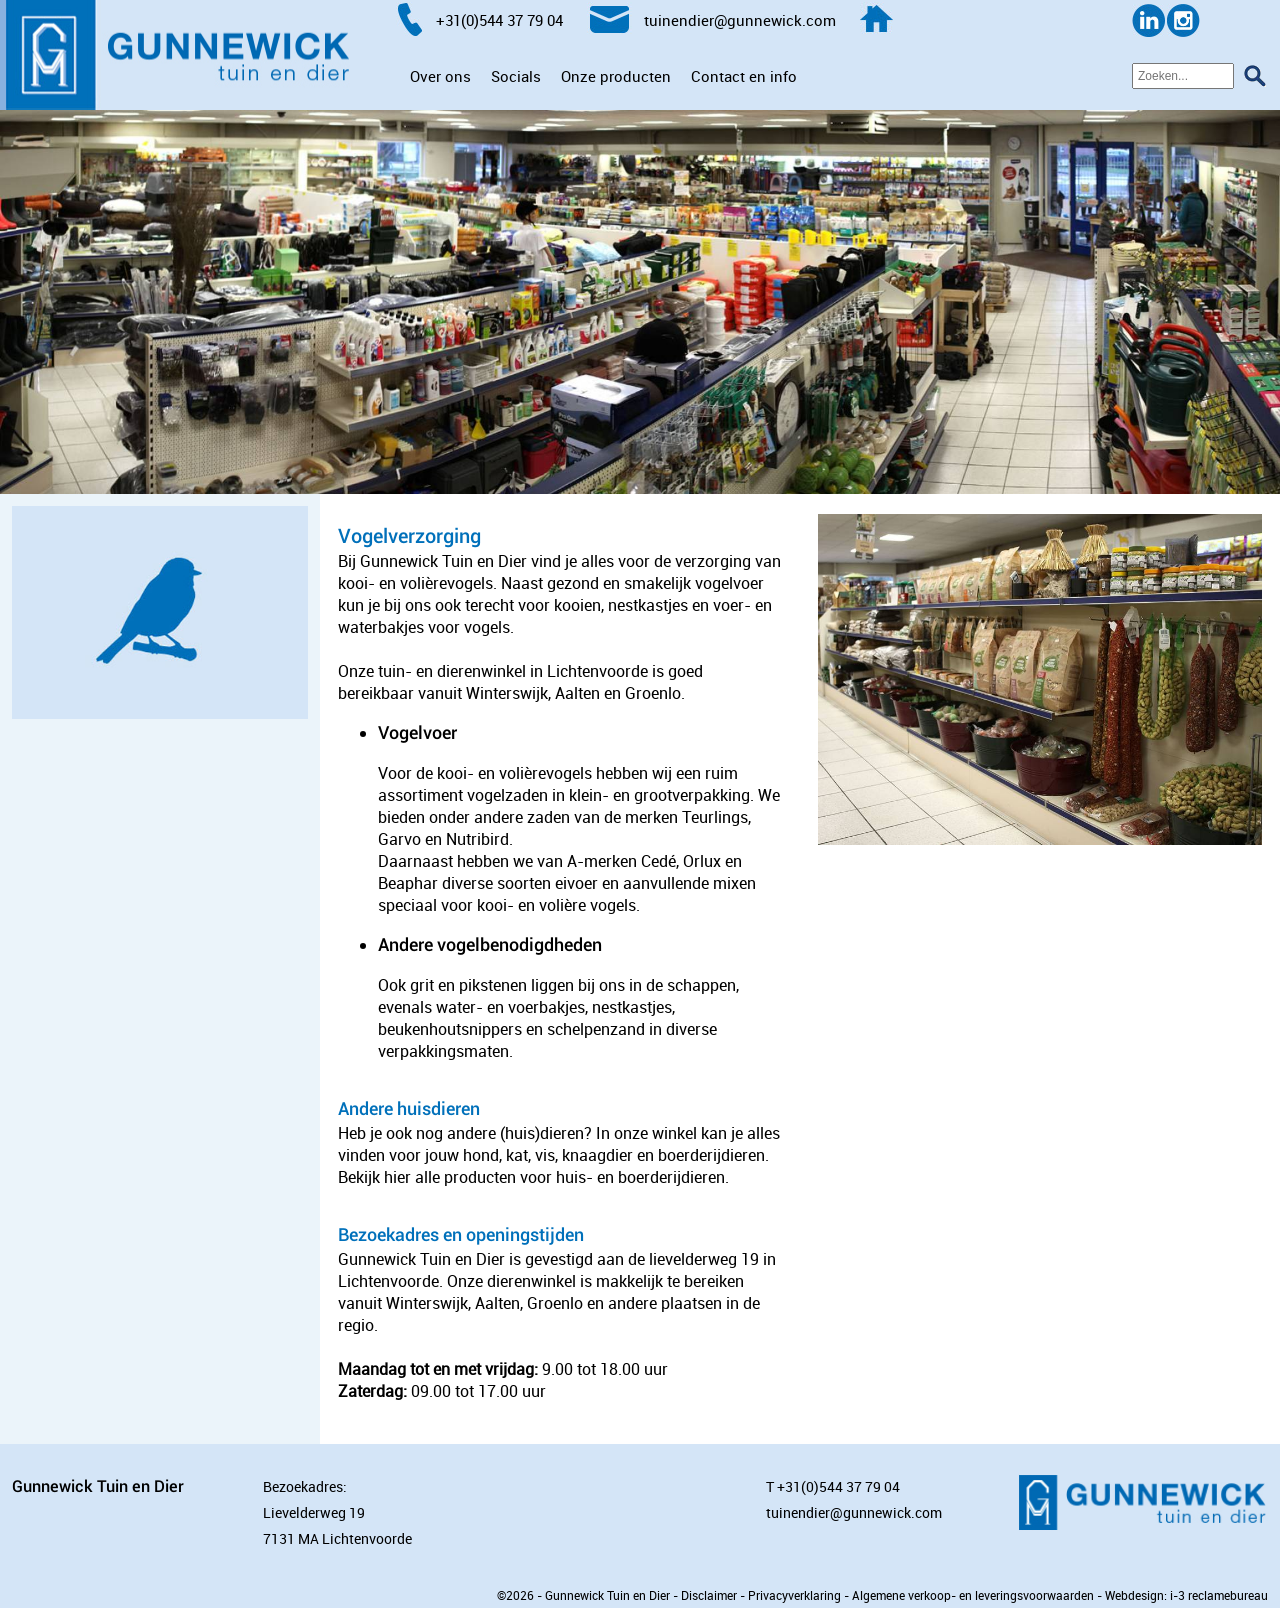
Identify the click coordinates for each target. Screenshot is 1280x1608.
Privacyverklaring (794, 1595)
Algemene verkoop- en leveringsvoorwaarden (973, 1595)
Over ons (440, 76)
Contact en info (744, 76)
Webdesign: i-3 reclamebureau (1186, 1595)
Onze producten (616, 76)
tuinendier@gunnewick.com (854, 1512)
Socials (516, 76)
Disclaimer (709, 1595)
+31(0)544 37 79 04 (838, 1486)
